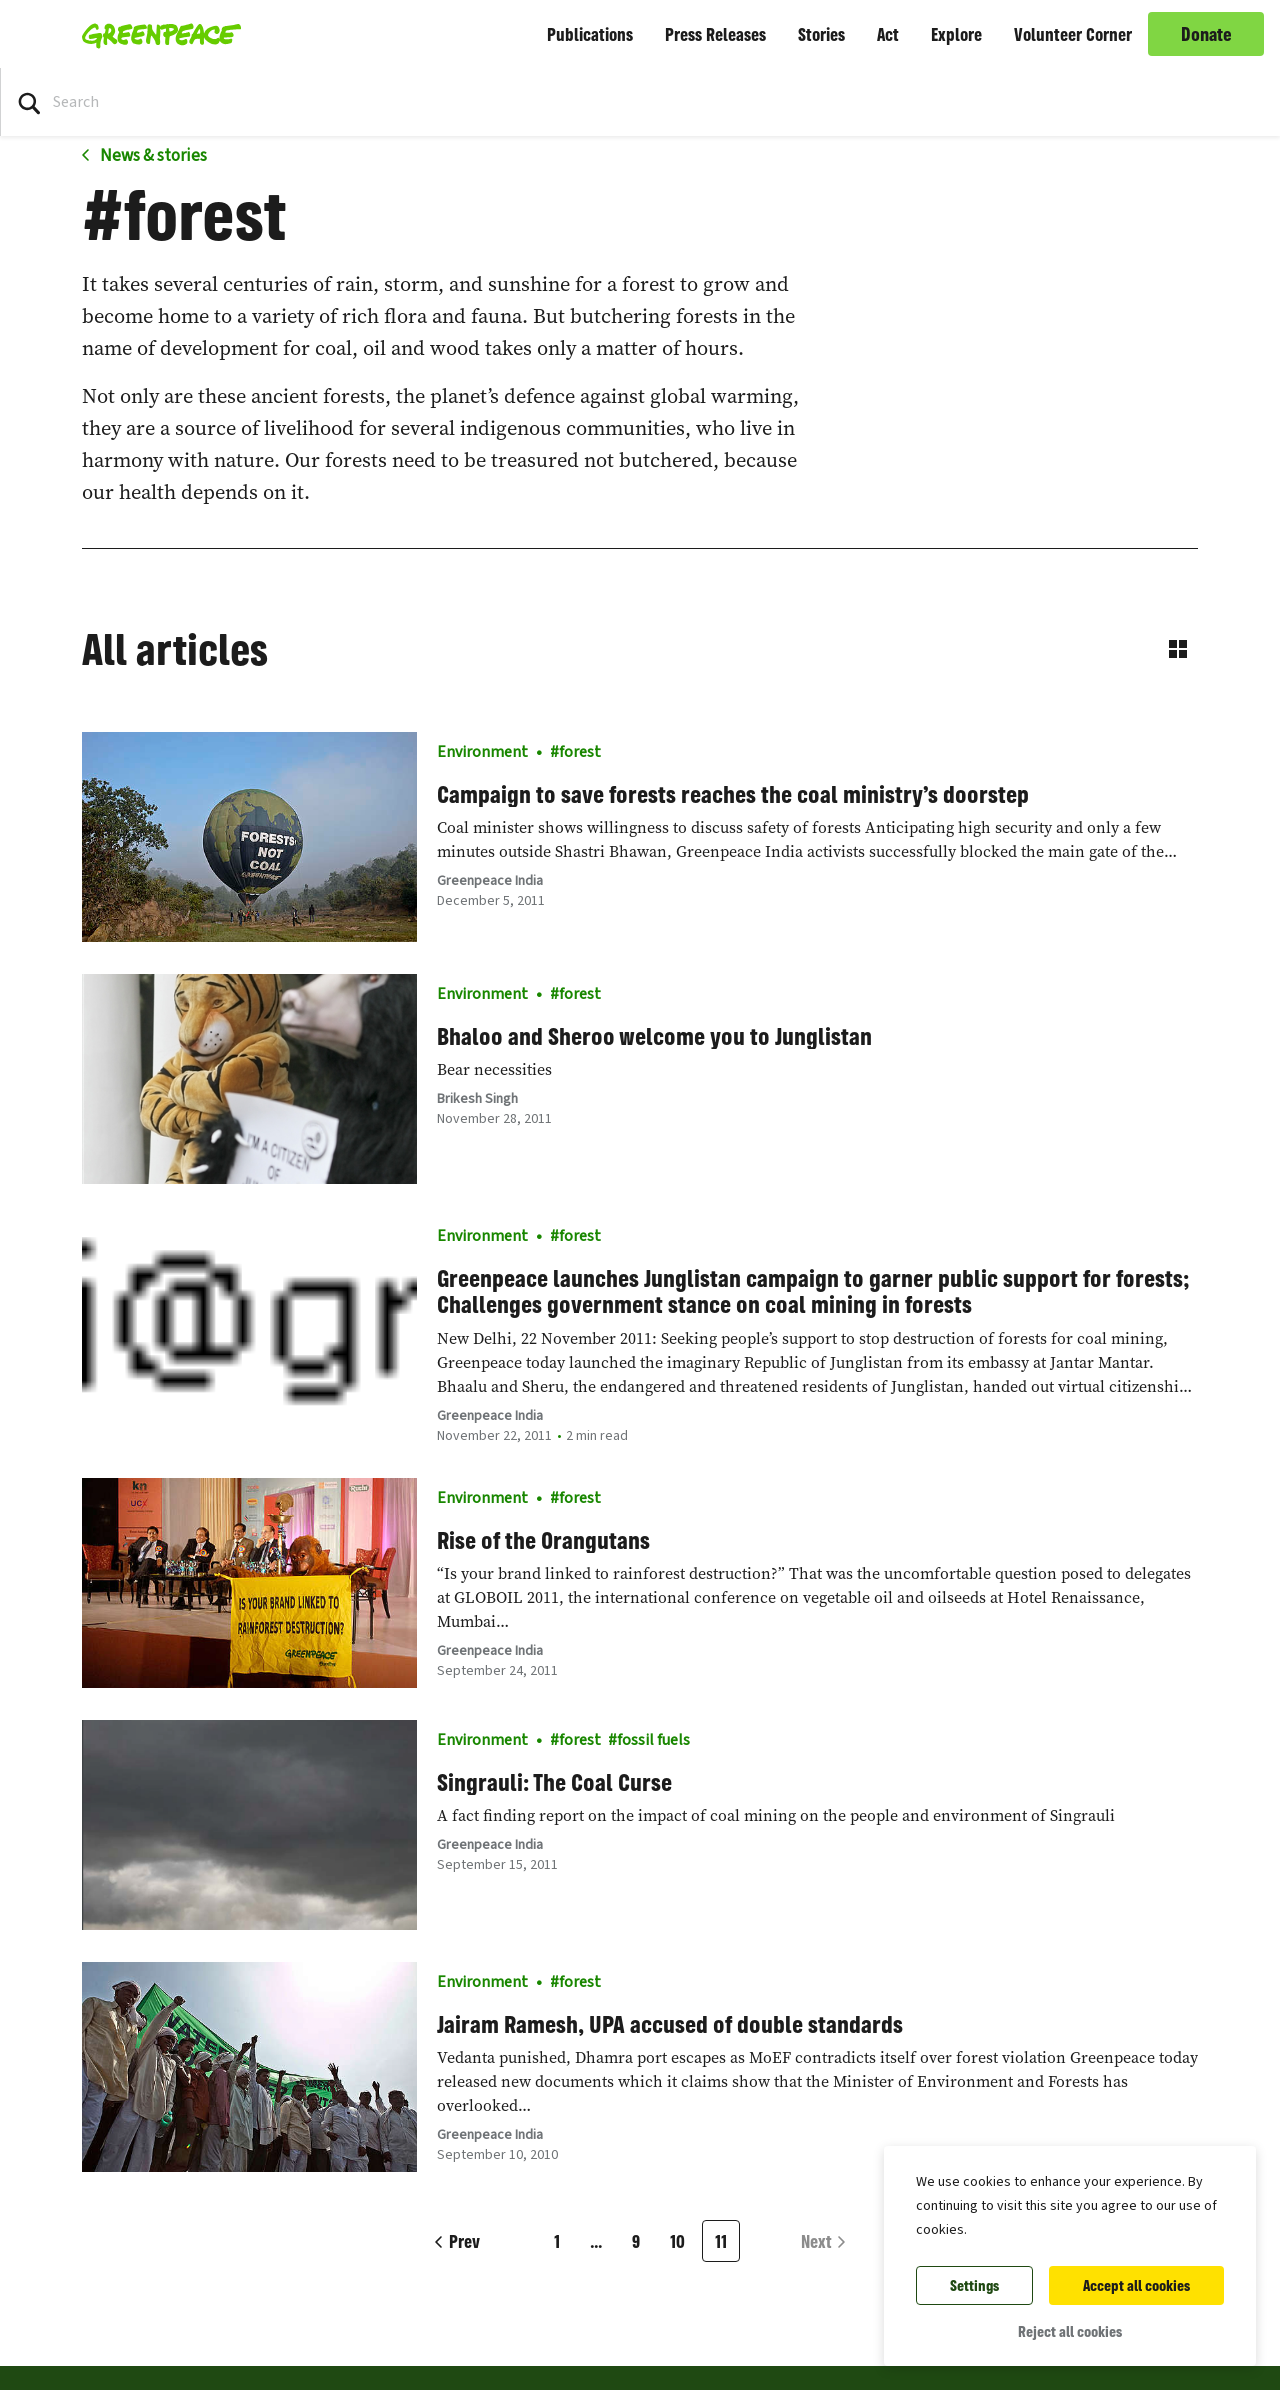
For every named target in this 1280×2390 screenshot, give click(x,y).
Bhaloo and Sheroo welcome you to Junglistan (654, 1036)
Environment (482, 752)
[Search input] (160, 102)
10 (677, 2241)
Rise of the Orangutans (543, 1540)
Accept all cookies (1136, 2285)
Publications (590, 34)
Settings (974, 2285)
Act (888, 34)
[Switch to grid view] (1178, 649)
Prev (464, 2241)
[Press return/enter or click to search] (29, 102)
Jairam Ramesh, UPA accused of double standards (670, 2024)
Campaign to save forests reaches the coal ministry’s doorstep (733, 794)
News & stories (152, 156)
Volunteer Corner (1073, 34)
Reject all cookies (1070, 2331)
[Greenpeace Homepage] (155, 34)
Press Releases (715, 34)
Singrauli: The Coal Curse (554, 1782)
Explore (956, 34)
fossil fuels (653, 1740)
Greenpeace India (490, 881)
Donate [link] (1206, 34)
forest (580, 752)
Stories (821, 34)
